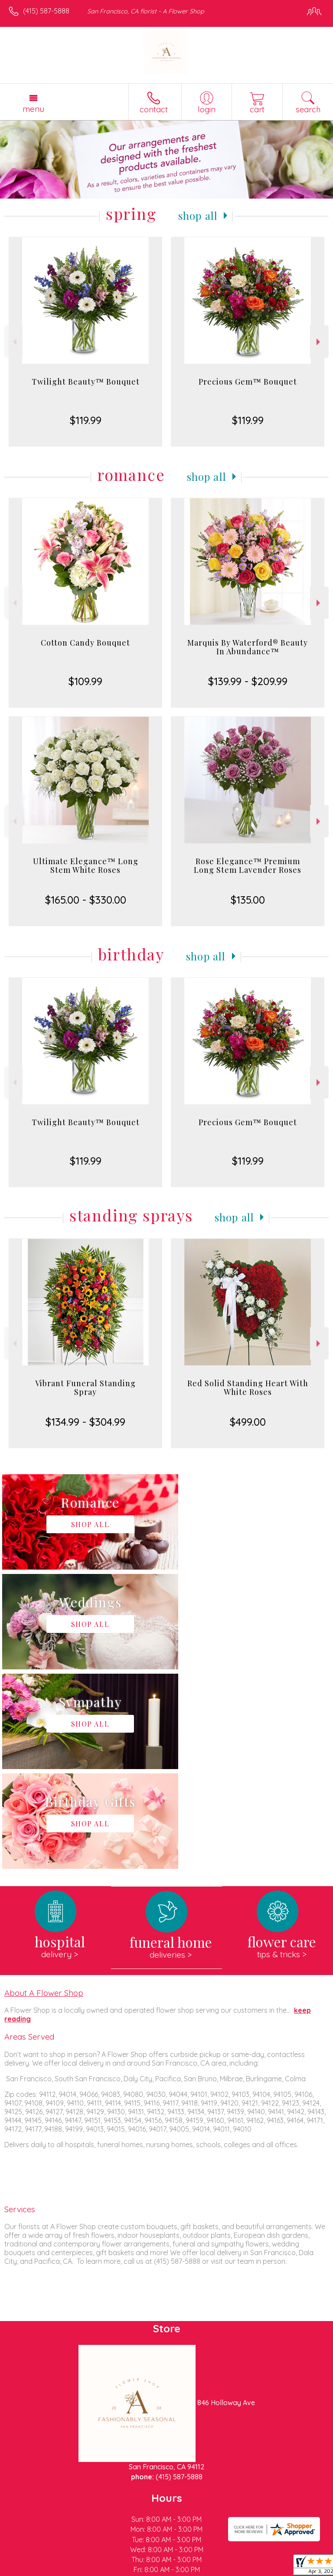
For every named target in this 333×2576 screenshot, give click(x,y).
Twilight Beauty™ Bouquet (86, 381)
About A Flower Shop (43, 1793)
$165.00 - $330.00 (85, 899)
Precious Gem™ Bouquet (248, 381)
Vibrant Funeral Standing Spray (85, 1387)
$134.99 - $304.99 (85, 1421)
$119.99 (85, 420)
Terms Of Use (32, 2569)
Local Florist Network (145, 2569)
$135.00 (248, 899)
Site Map (199, 2569)
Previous (13, 342)
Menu (33, 109)
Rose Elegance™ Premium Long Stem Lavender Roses (247, 865)
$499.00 (248, 1421)
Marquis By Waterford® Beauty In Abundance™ (247, 646)
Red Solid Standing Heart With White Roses (247, 1387)
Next (319, 342)
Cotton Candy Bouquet (85, 642)
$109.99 (85, 681)
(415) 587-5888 (46, 11)
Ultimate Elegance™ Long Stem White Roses (85, 865)
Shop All (198, 215)
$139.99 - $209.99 (247, 681)
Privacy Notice (83, 2569)
